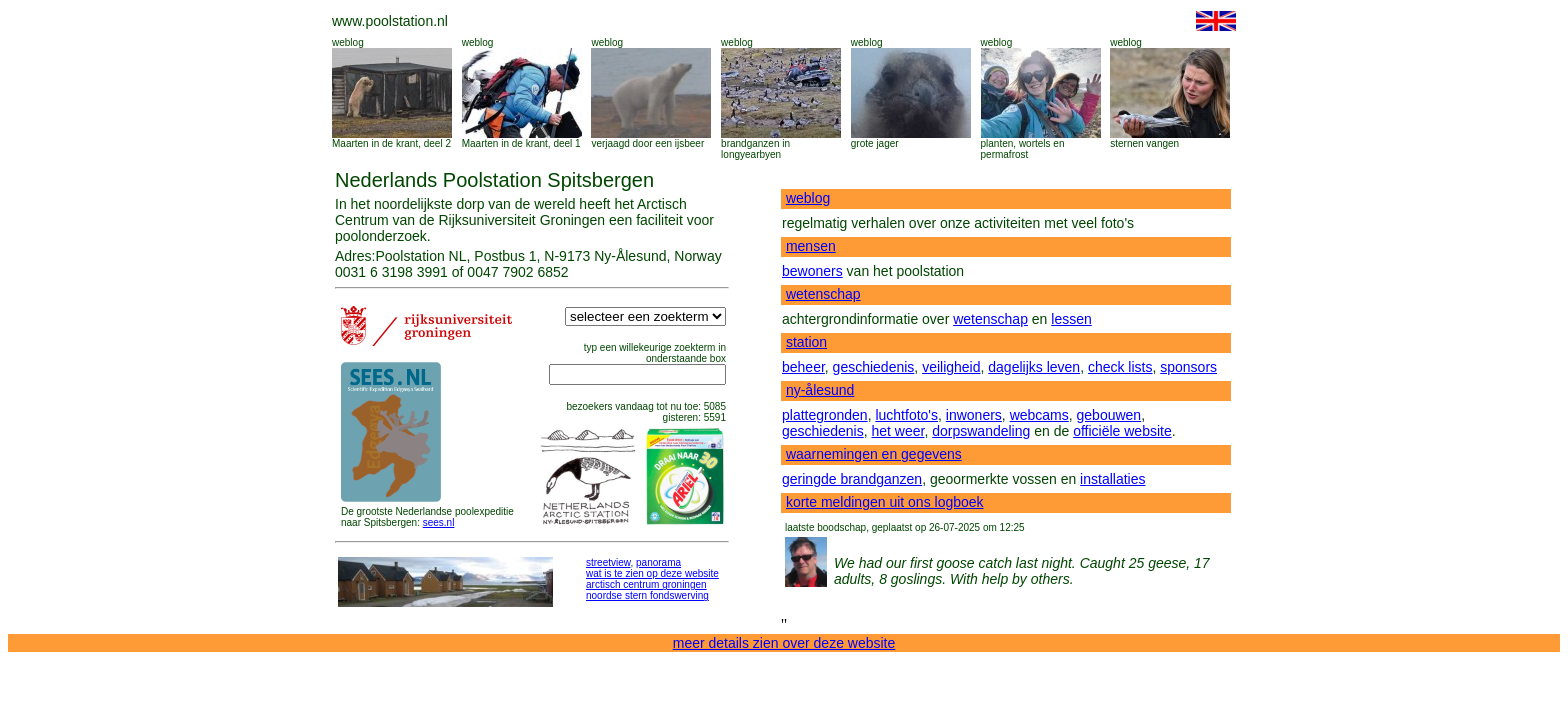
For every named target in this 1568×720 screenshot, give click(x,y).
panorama (658, 562)
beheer (803, 367)
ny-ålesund (820, 390)
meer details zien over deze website (784, 643)
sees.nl (439, 522)
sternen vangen (1144, 143)
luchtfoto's (906, 415)
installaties (1112, 479)
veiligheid (951, 367)
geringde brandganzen (852, 479)
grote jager (875, 143)
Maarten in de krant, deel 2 (391, 143)
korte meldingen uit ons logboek (885, 502)
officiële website (1122, 431)
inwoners (974, 415)
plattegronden (825, 415)
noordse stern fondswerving (647, 595)
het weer (898, 431)
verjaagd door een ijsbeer (647, 143)
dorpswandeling (981, 431)
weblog (348, 42)
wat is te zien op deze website (652, 573)
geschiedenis (874, 367)
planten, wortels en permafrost (1023, 149)
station (806, 342)
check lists (1120, 367)
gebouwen (1109, 415)
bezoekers (589, 406)
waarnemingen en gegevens (874, 454)
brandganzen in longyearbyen (755, 149)
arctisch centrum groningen (646, 584)
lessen (1071, 319)
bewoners (812, 271)
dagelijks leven (1034, 367)
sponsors (1188, 367)
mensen (811, 246)
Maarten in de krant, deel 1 (521, 143)
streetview (608, 562)
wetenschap (823, 294)
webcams (1039, 415)
